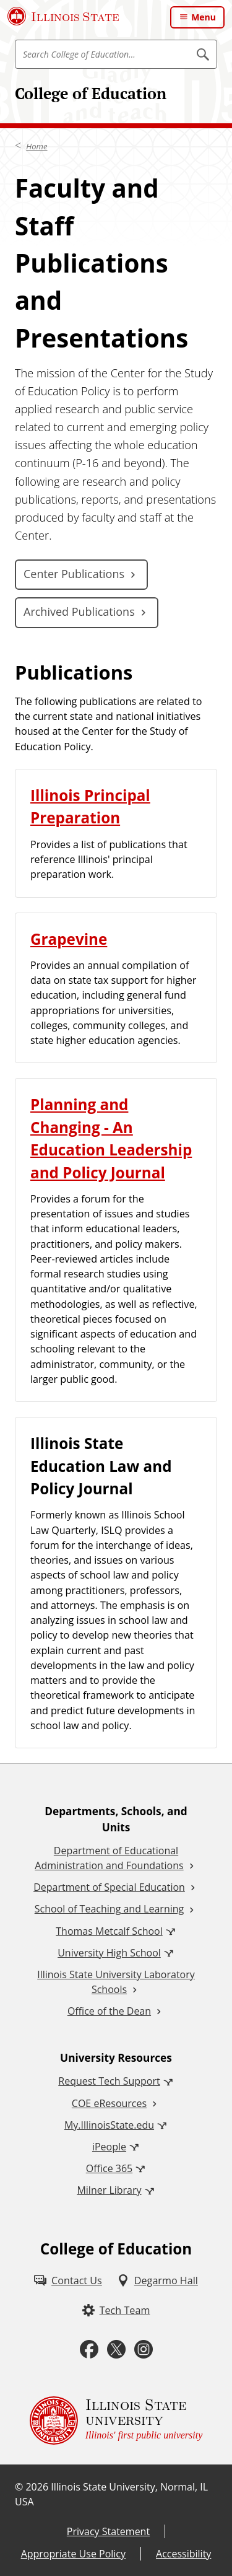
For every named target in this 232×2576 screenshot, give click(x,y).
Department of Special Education (109, 1887)
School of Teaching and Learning (109, 1909)
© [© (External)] (19, 2487)
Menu (203, 17)
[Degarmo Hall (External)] (157, 2280)
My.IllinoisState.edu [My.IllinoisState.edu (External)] (109, 2125)
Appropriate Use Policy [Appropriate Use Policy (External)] (73, 2554)
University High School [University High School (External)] (109, 1953)
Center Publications (74, 573)
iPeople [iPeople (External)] (109, 2146)
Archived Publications (79, 611)
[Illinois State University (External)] (63, 16)
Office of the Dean (109, 2011)
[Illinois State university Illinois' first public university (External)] (116, 2420)
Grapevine (68, 939)
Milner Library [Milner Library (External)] (109, 2190)
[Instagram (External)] (143, 2350)
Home (36, 146)
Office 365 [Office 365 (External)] (109, 2168)
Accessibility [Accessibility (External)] (183, 2554)
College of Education (90, 93)
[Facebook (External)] (89, 2350)
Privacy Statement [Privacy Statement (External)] (108, 2531)
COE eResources (109, 2103)
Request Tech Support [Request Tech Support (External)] (109, 2081)
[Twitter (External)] (116, 2350)
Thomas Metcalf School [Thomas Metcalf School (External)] (109, 1931)
